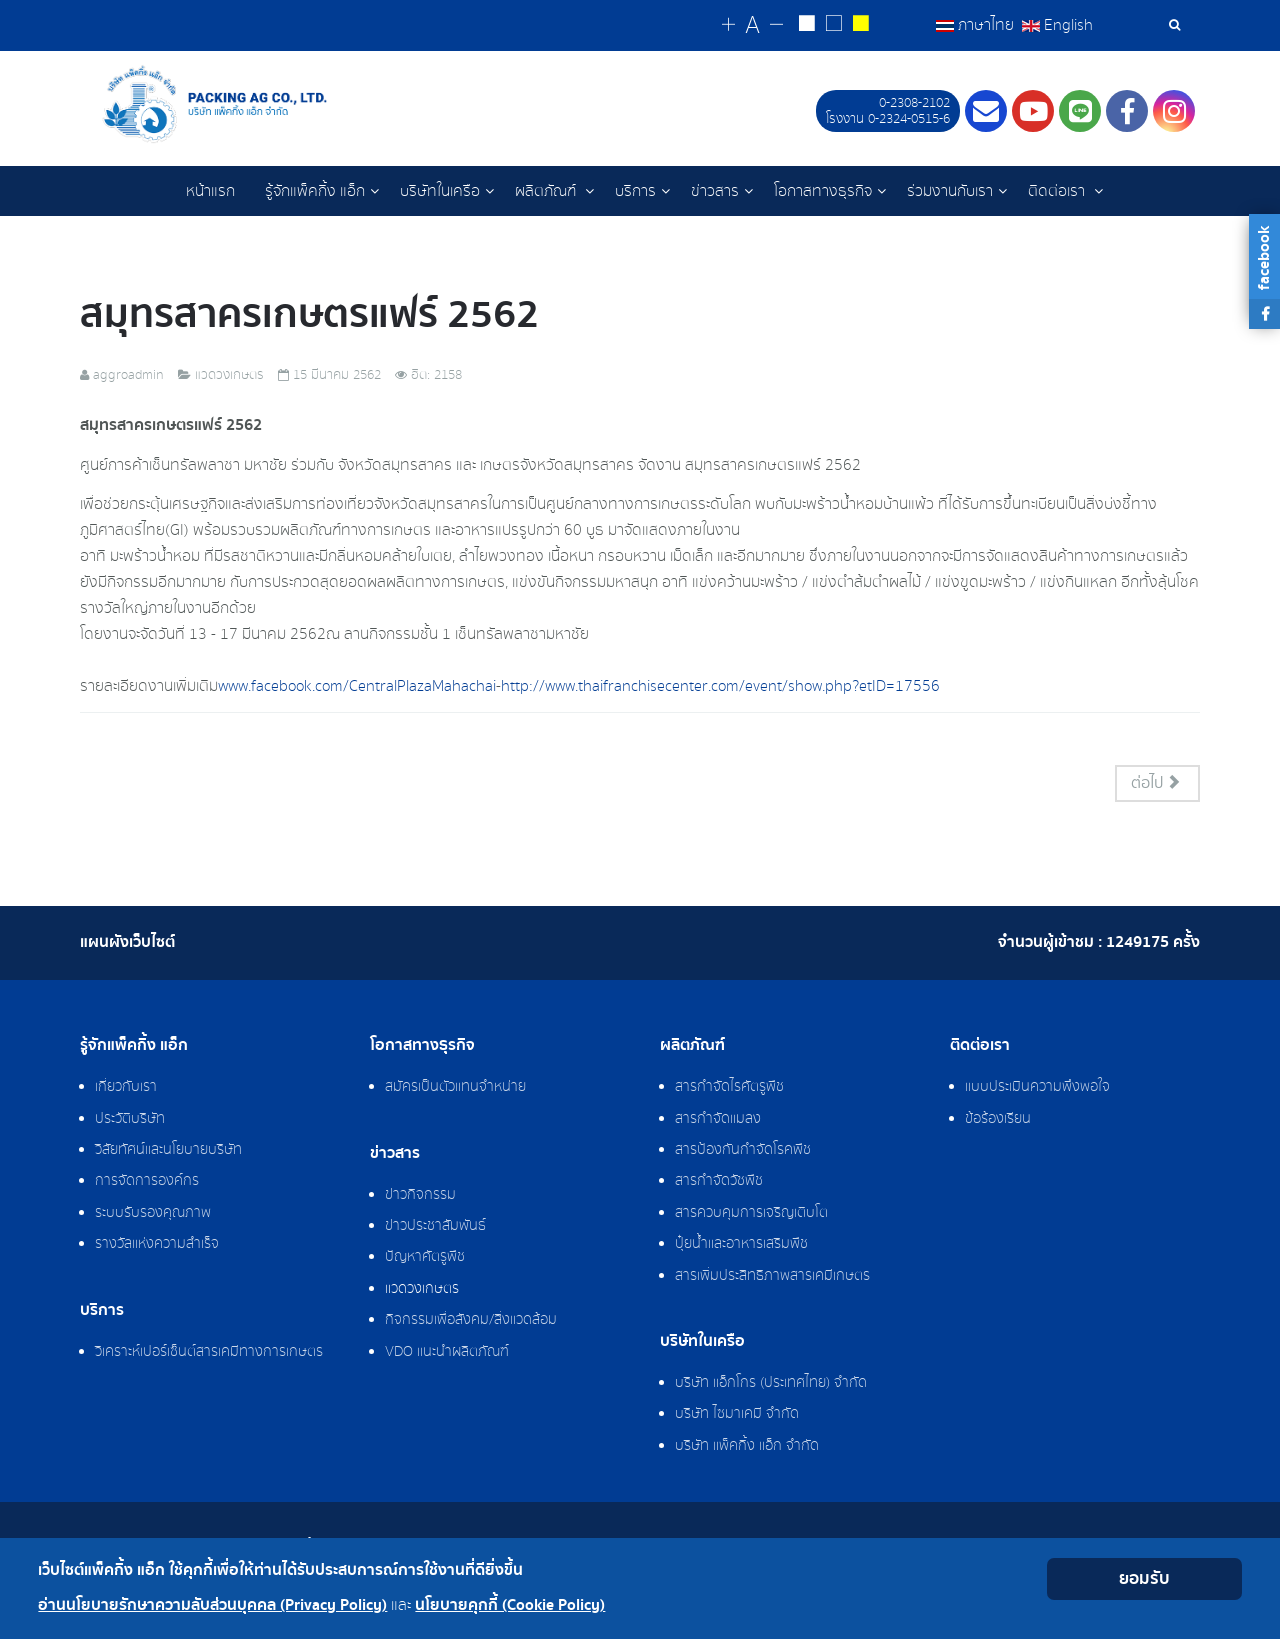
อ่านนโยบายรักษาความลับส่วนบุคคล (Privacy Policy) (212, 1605)
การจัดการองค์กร (147, 1182)
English (1057, 25)
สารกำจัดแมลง (718, 1120)
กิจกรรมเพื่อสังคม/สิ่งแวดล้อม (471, 1321)
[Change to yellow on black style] (860, 26)
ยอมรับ (1144, 1578)
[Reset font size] (752, 26)
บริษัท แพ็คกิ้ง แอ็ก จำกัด (747, 1447)
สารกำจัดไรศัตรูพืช (729, 1088)
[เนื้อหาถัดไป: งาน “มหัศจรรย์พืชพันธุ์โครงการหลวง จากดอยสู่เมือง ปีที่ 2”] (1158, 784)
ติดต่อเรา (1058, 191)
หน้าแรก (210, 191)
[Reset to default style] (833, 26)
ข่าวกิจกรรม (420, 1196)
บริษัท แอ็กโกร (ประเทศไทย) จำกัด (771, 1384)
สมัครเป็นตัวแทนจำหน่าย (455, 1088)
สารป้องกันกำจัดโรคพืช (743, 1151)
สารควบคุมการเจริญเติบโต (751, 1214)
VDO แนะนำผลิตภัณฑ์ (447, 1353)
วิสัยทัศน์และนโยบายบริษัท (168, 1151)
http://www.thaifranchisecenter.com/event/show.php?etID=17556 (720, 687)
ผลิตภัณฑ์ (547, 191)
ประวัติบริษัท (130, 1120)
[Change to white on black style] (806, 26)
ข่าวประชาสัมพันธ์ (435, 1227)
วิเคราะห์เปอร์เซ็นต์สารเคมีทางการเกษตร (209, 1353)
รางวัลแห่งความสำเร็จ (157, 1245)
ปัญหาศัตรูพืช (425, 1258)
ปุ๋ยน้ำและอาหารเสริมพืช (741, 1245)
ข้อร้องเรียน (998, 1120)
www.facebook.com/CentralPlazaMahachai (357, 687)
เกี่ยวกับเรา (126, 1088)
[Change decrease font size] (776, 25)
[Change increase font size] (728, 25)
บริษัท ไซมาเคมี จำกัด (737, 1415)
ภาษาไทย (977, 25)
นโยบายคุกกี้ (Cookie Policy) (510, 1605)
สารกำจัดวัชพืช (719, 1182)
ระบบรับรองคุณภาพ (153, 1214)
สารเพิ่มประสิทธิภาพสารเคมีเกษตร (772, 1277)
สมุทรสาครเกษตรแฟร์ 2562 (309, 315)
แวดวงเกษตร (422, 1290)
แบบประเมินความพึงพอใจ (1037, 1088)
